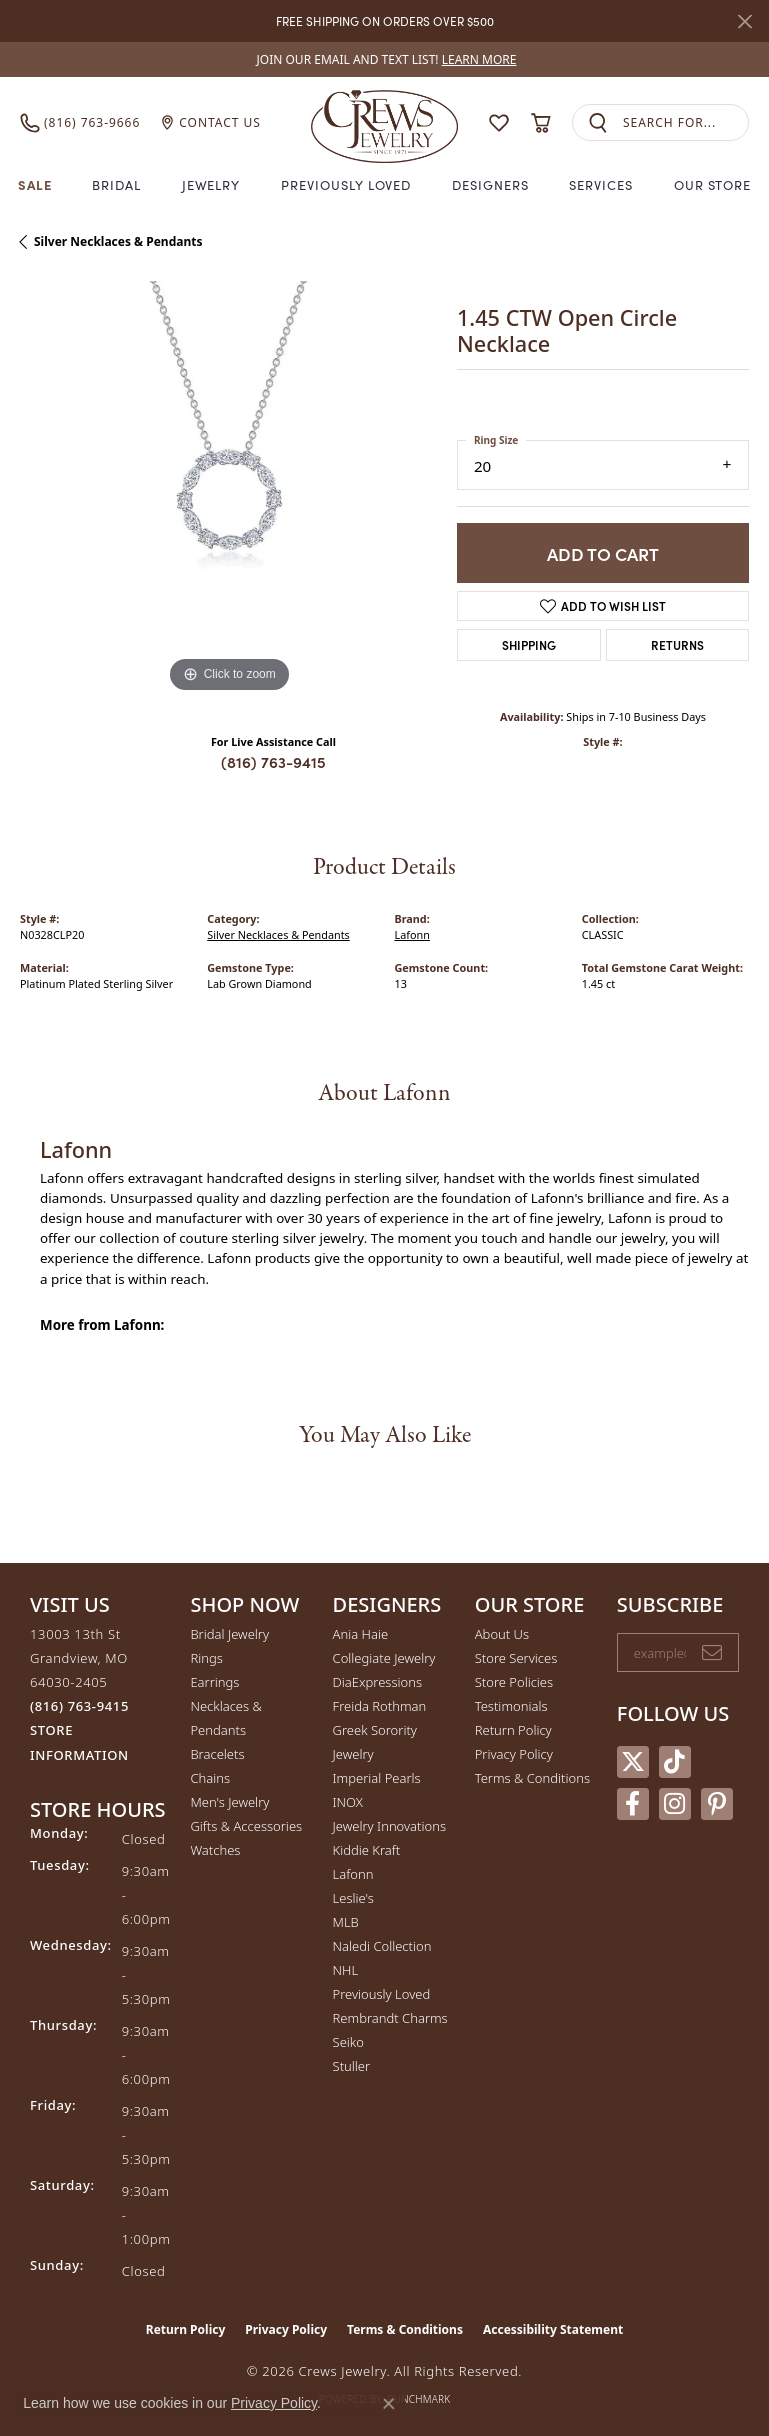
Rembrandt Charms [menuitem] (390, 2018)
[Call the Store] (79, 1706)
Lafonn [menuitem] (353, 1874)
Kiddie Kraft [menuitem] (367, 1850)
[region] (228, 489)
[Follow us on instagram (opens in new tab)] (675, 1804)
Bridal (116, 184)
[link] (385, 59)
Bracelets (217, 1754)
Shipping (529, 644)
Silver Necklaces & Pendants (118, 241)
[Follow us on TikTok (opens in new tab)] (675, 1762)
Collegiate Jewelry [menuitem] (384, 1658)
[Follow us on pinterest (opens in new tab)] (717, 1804)
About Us (502, 1634)
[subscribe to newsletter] (712, 1653)
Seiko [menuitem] (348, 2042)
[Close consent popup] (389, 2404)
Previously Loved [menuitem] (382, 1994)
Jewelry (211, 184)
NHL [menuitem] (346, 1970)
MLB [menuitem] (346, 1922)
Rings (206, 1658)
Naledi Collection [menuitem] (382, 1946)
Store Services (516, 1658)
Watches (215, 1850)
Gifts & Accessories (246, 1826)
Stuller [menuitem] (352, 2066)
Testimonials (511, 1706)
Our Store (713, 184)
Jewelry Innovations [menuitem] (389, 1826)
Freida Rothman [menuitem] (380, 1706)
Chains (210, 1778)
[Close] (744, 21)
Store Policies (514, 1682)
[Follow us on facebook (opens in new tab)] (633, 1804)
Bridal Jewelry (229, 1634)
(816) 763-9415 (273, 761)
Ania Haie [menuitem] (361, 1634)
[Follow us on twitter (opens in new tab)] (633, 1762)
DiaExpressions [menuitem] (377, 1682)
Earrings (214, 1682)
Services (601, 184)
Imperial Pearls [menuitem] (377, 1778)
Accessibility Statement (553, 2329)
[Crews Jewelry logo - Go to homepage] (385, 122)
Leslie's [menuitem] (353, 1898)
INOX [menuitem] (348, 1802)
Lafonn (412, 934)
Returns (677, 644)
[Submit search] (598, 122)
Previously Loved (346, 184)
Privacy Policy (514, 1754)
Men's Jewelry (229, 1802)
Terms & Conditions (532, 1778)
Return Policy (513, 1730)
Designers (490, 184)
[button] (499, 123)
